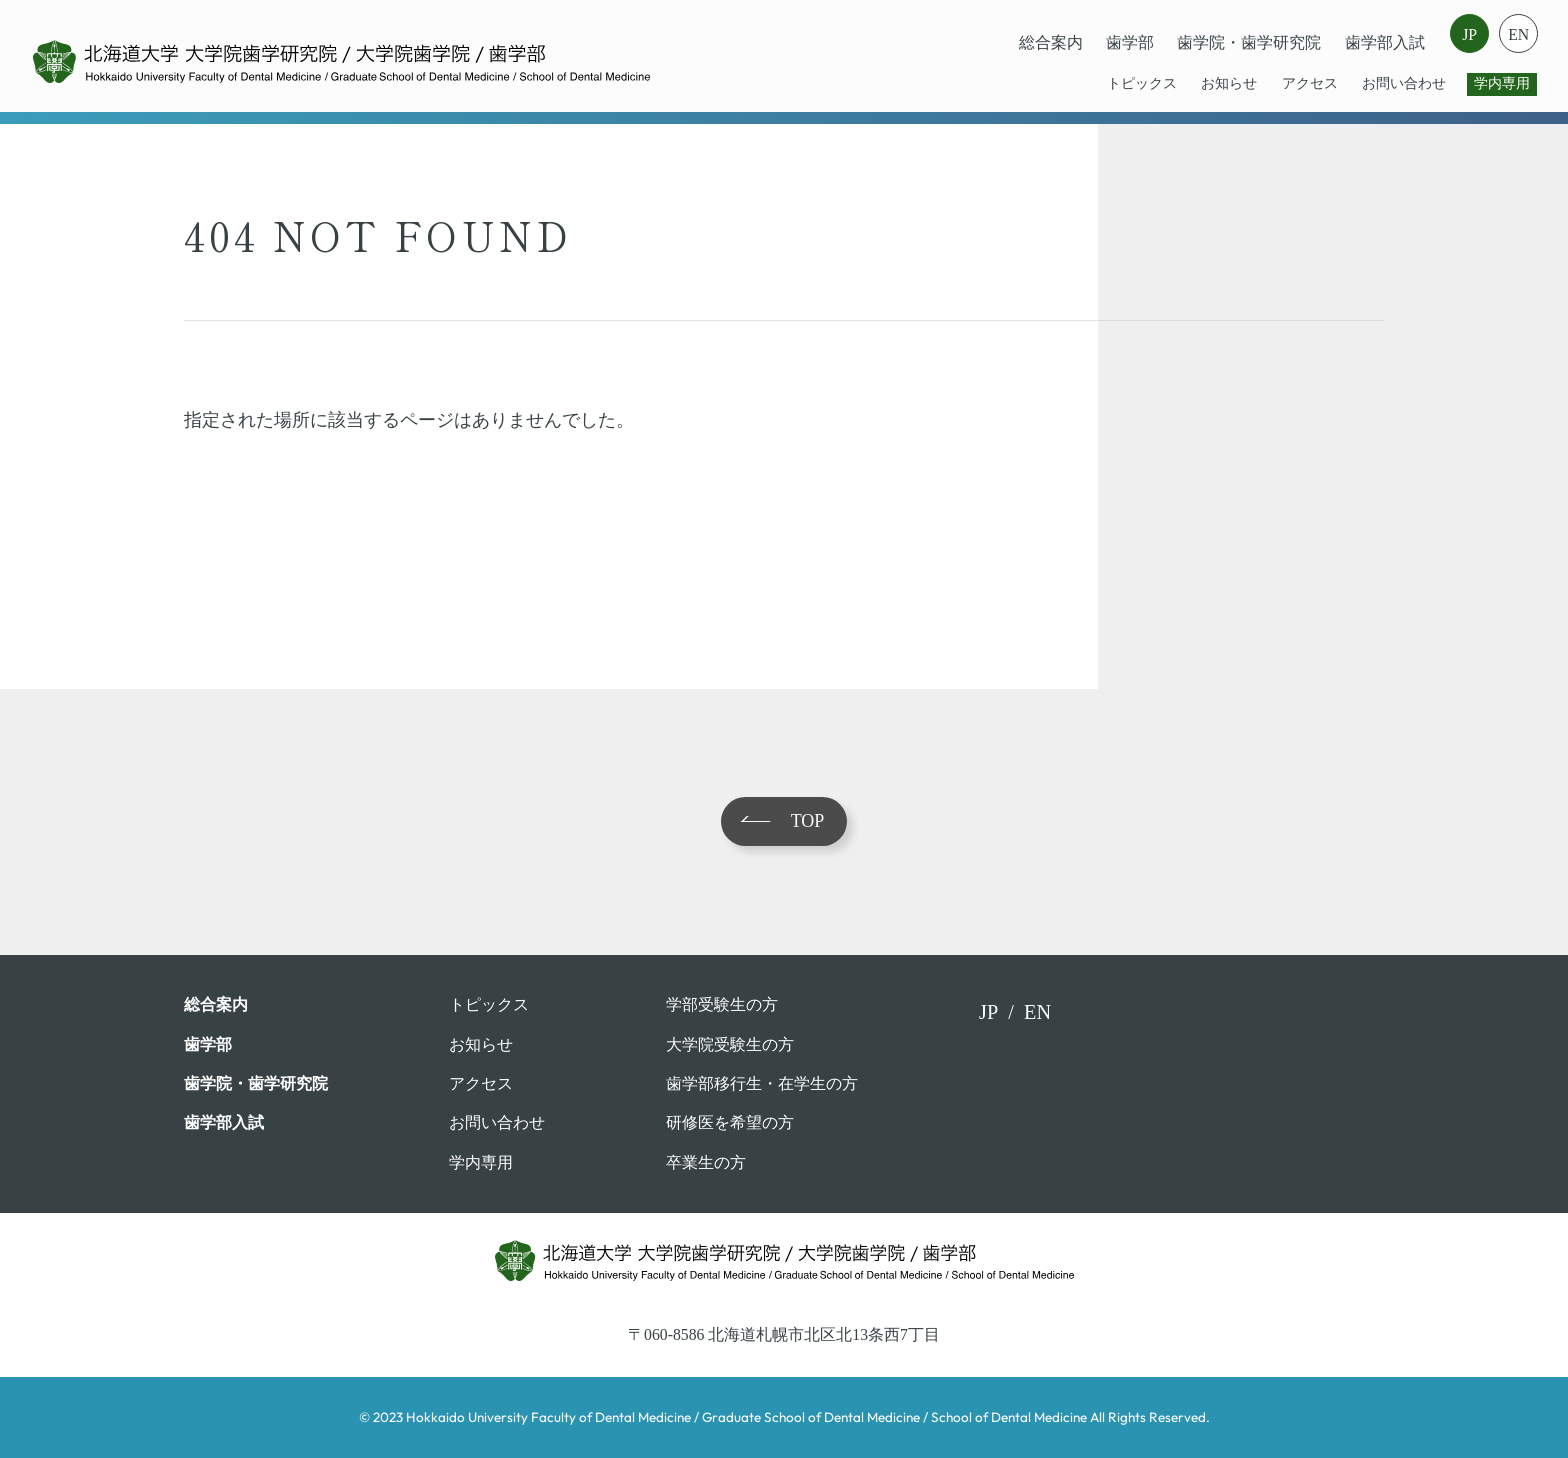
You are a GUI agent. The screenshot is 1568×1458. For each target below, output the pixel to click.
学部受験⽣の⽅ (722, 1004)
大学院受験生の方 (730, 1044)
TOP (808, 821)
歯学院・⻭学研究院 (1249, 42)
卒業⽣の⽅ (706, 1162)
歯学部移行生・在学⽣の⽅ (762, 1083)
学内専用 (1502, 83)
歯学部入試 (1385, 42)
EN (1518, 34)
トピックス (1142, 83)
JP (1469, 34)
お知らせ (1229, 83)
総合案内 (1051, 42)
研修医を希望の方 (730, 1122)
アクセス (1310, 83)
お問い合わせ (1404, 83)
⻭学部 (1130, 42)
